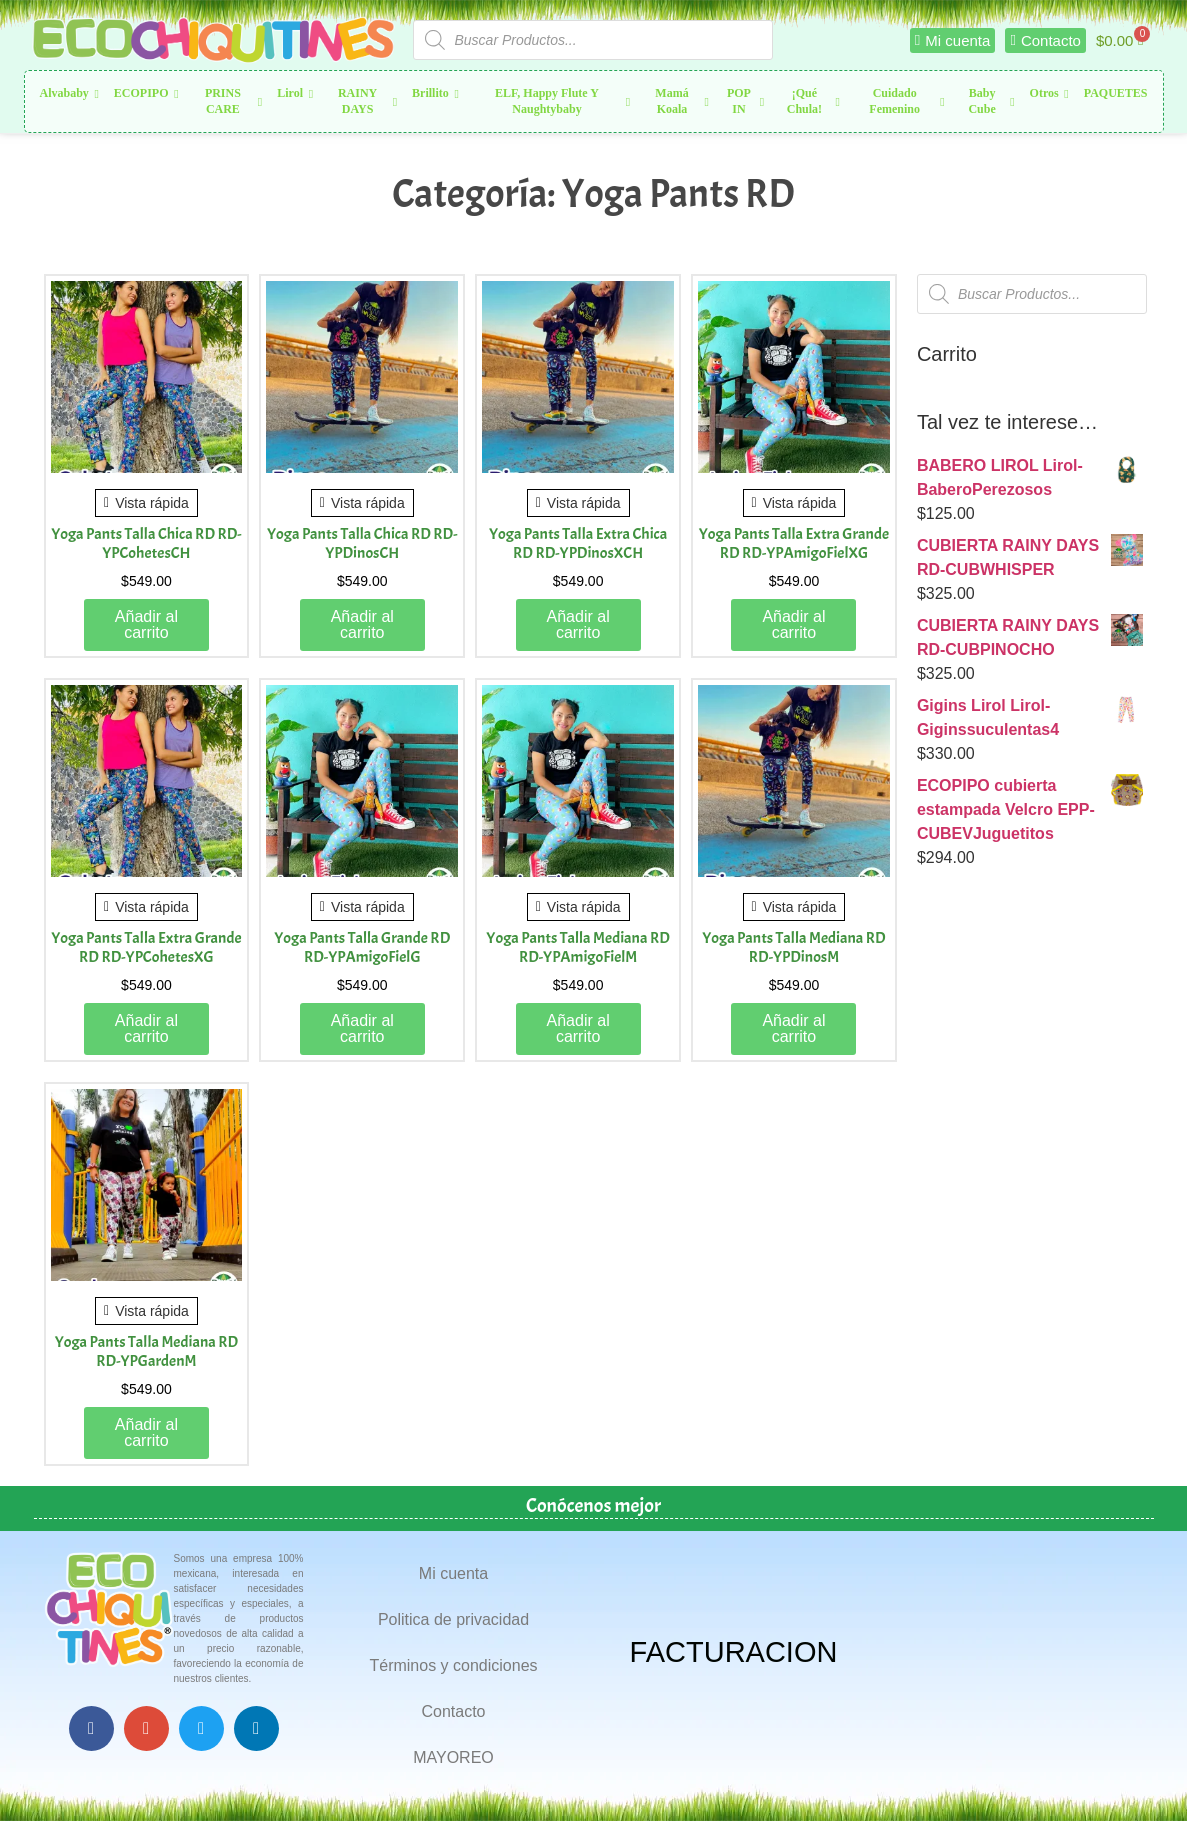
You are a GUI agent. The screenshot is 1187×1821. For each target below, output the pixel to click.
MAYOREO (453, 1757)
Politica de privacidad (453, 1619)
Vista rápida (146, 503)
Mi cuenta (453, 1573)
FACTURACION (734, 1652)
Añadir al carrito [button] (146, 624)
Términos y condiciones (453, 1665)
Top (1139, 1773)
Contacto (453, 1711)
